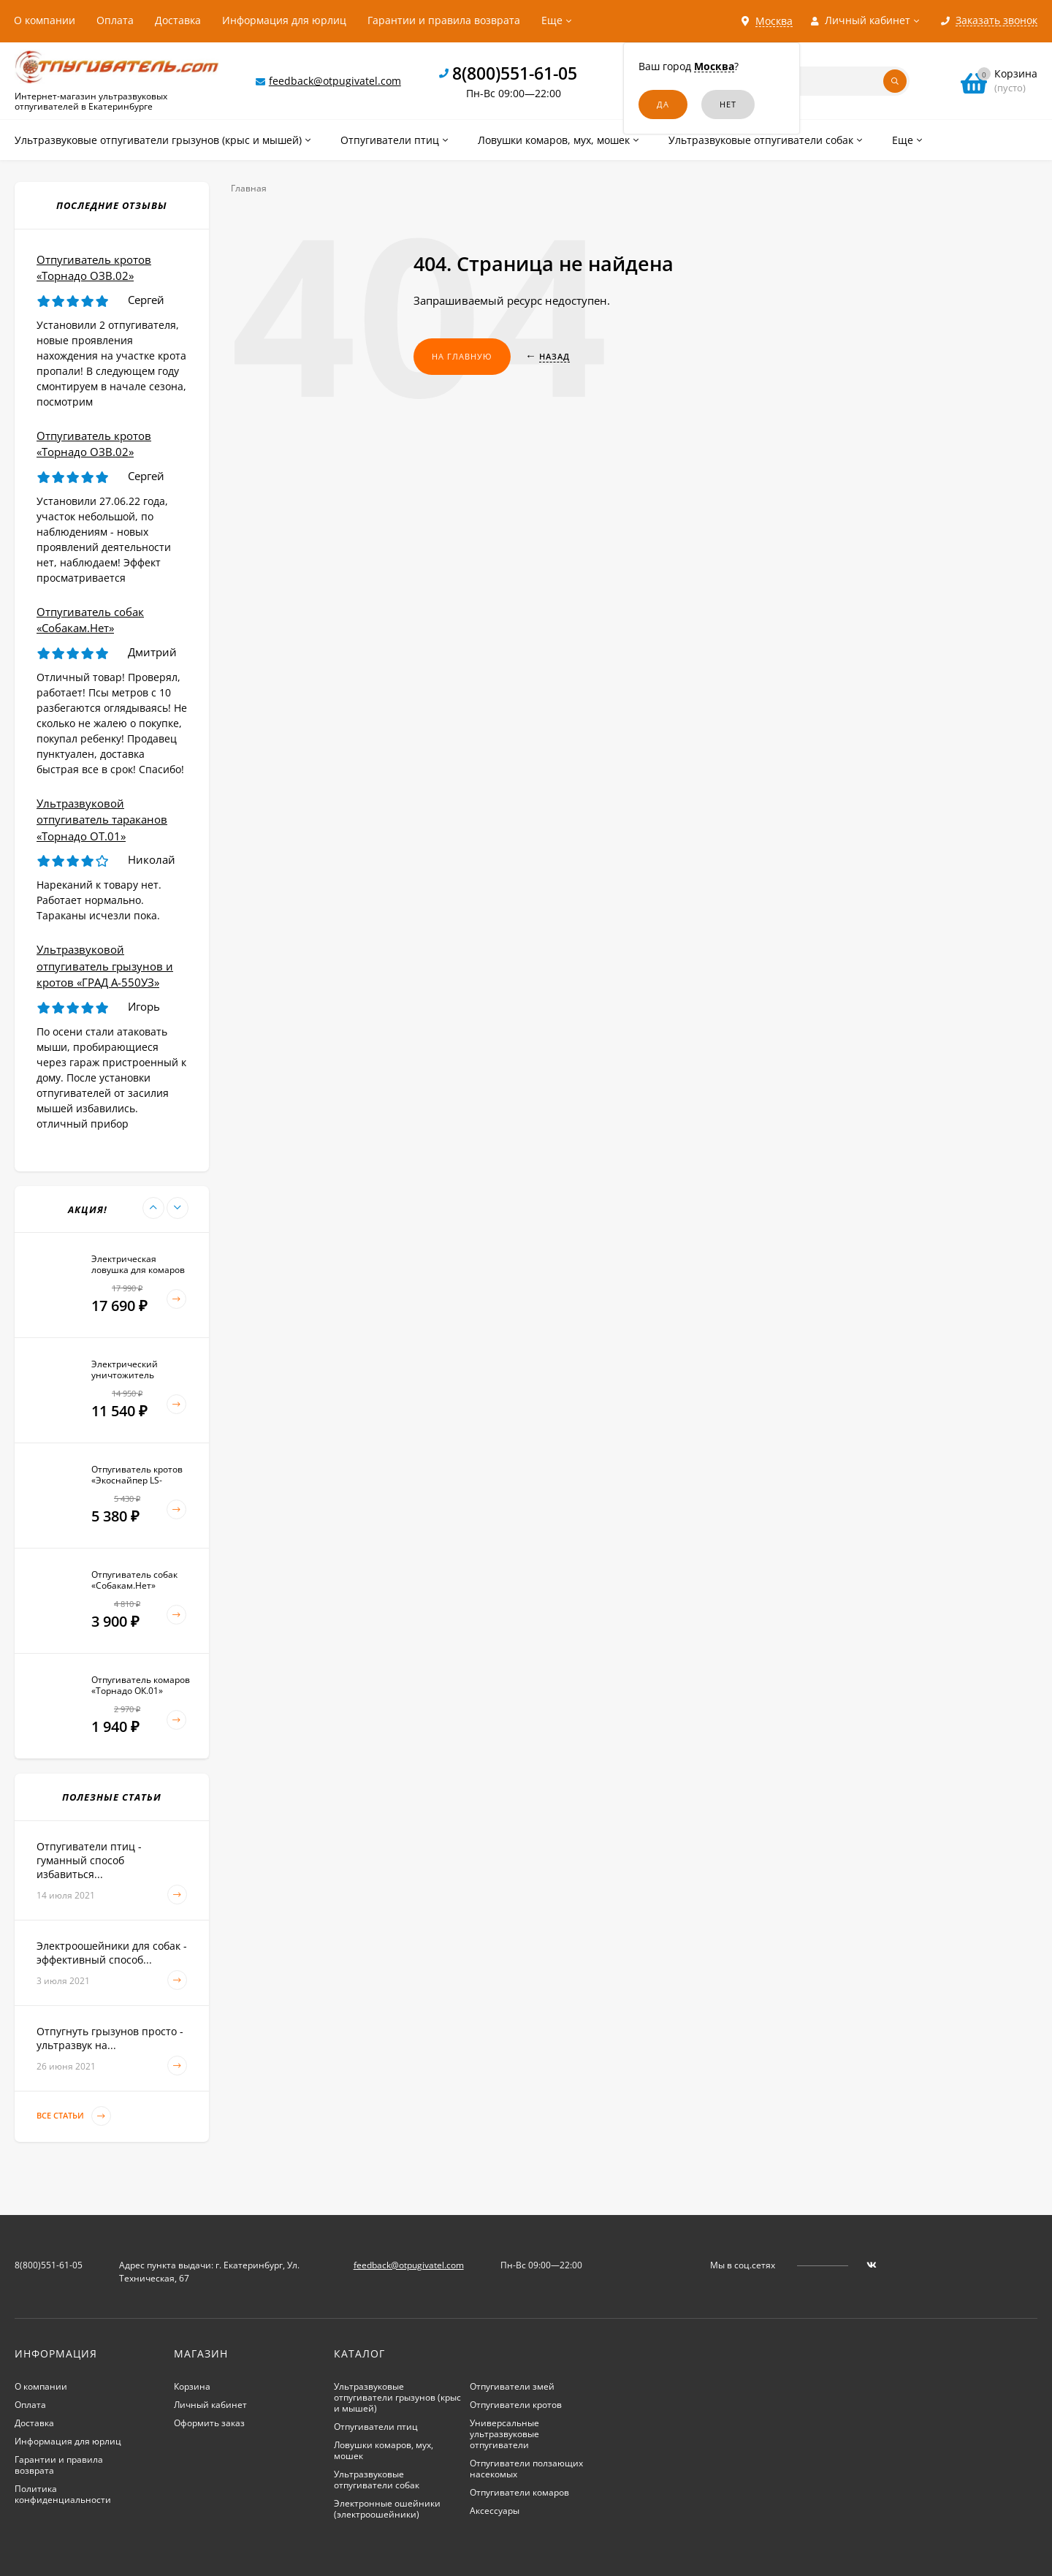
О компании (44, 20)
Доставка (178, 20)
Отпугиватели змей (512, 2386)
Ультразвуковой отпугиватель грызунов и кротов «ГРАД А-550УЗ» (105, 965)
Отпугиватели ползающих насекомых (526, 2468)
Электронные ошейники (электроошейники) (387, 2508)
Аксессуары (494, 2510)
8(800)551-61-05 (514, 73)
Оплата (115, 20)
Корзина (192, 2386)
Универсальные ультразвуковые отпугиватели (504, 2434)
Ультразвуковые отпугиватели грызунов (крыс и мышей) (397, 2397)
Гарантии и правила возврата (443, 20)
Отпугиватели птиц (376, 2426)
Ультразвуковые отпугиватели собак (376, 2479)
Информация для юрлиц (284, 20)
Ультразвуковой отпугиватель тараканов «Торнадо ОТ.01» (102, 819)
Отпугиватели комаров (519, 2492)
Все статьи (74, 2116)
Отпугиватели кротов (516, 2404)
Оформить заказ (209, 2423)
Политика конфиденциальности (63, 2494)
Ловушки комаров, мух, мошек (383, 2450)
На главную (462, 356)
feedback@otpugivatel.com (335, 81)
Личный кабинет (210, 2404)
